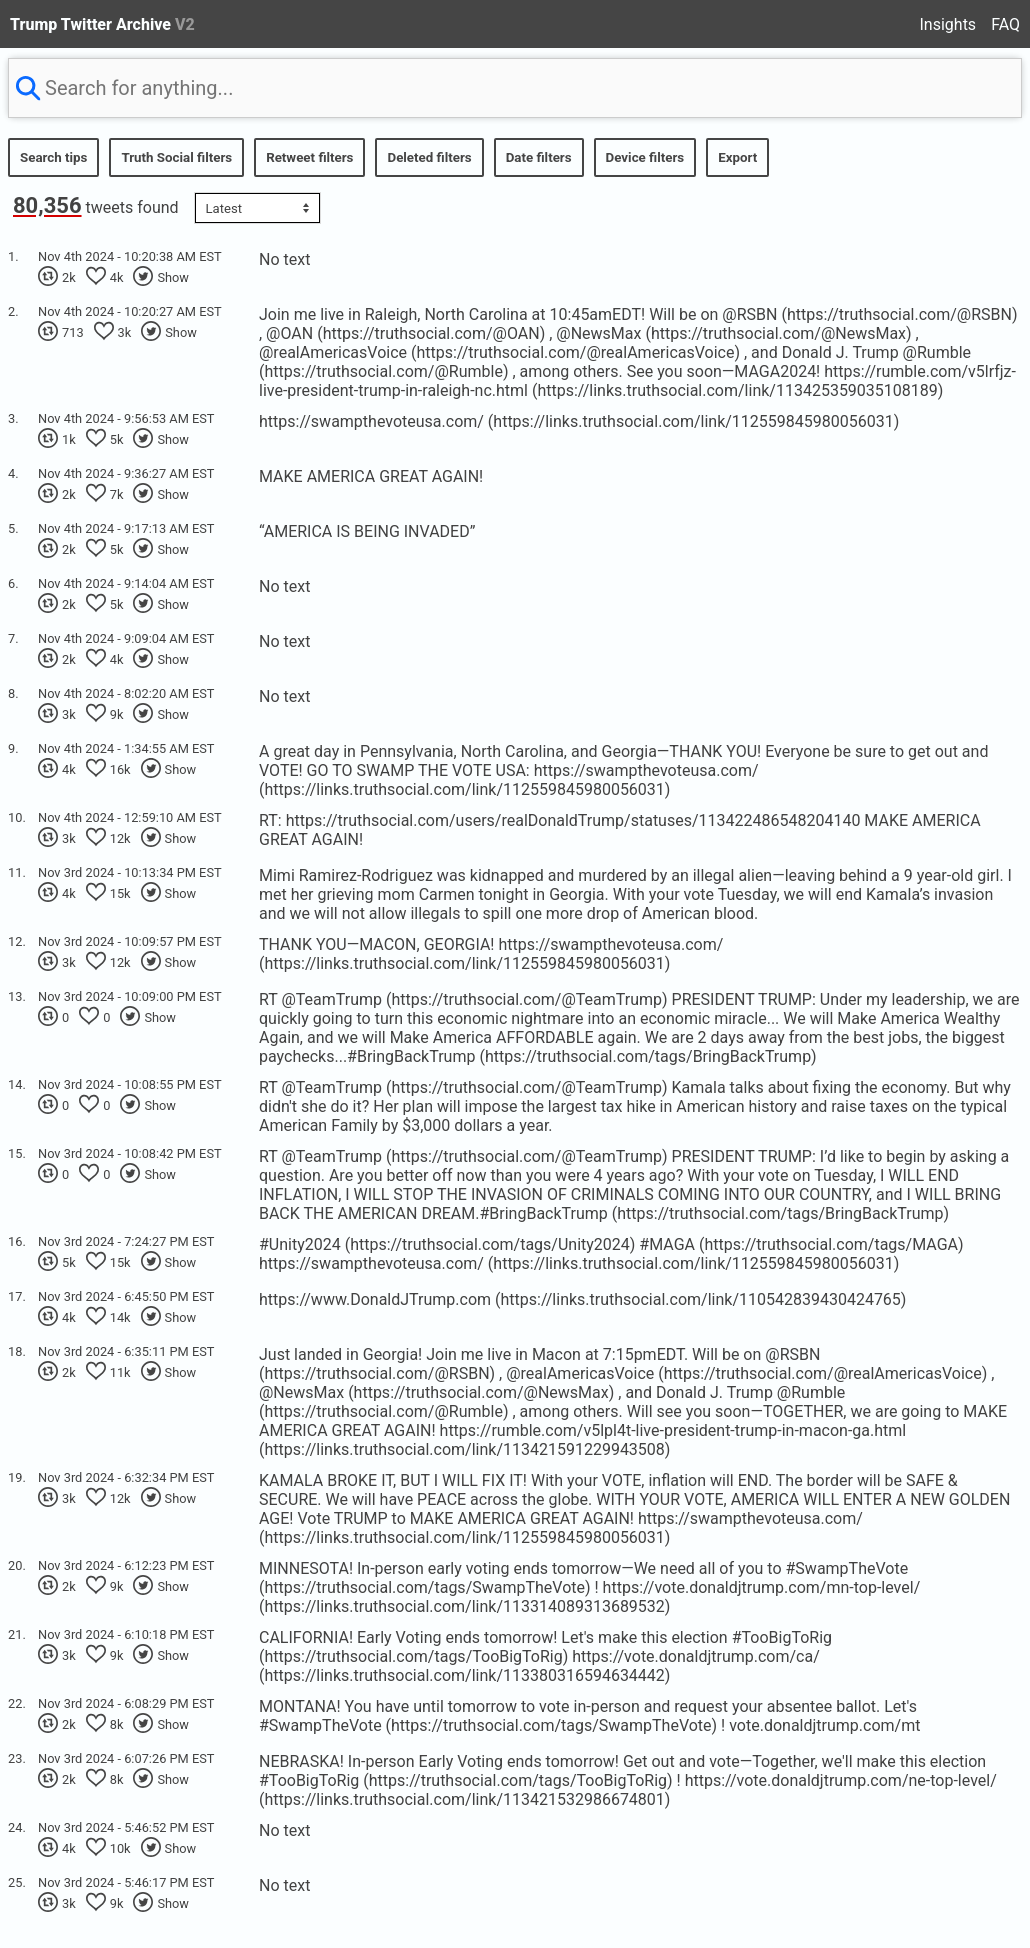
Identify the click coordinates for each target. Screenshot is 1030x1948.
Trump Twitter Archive (102, 24)
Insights (948, 24)
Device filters (645, 157)
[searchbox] (515, 88)
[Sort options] (257, 208)
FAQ (1005, 24)
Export (737, 157)
